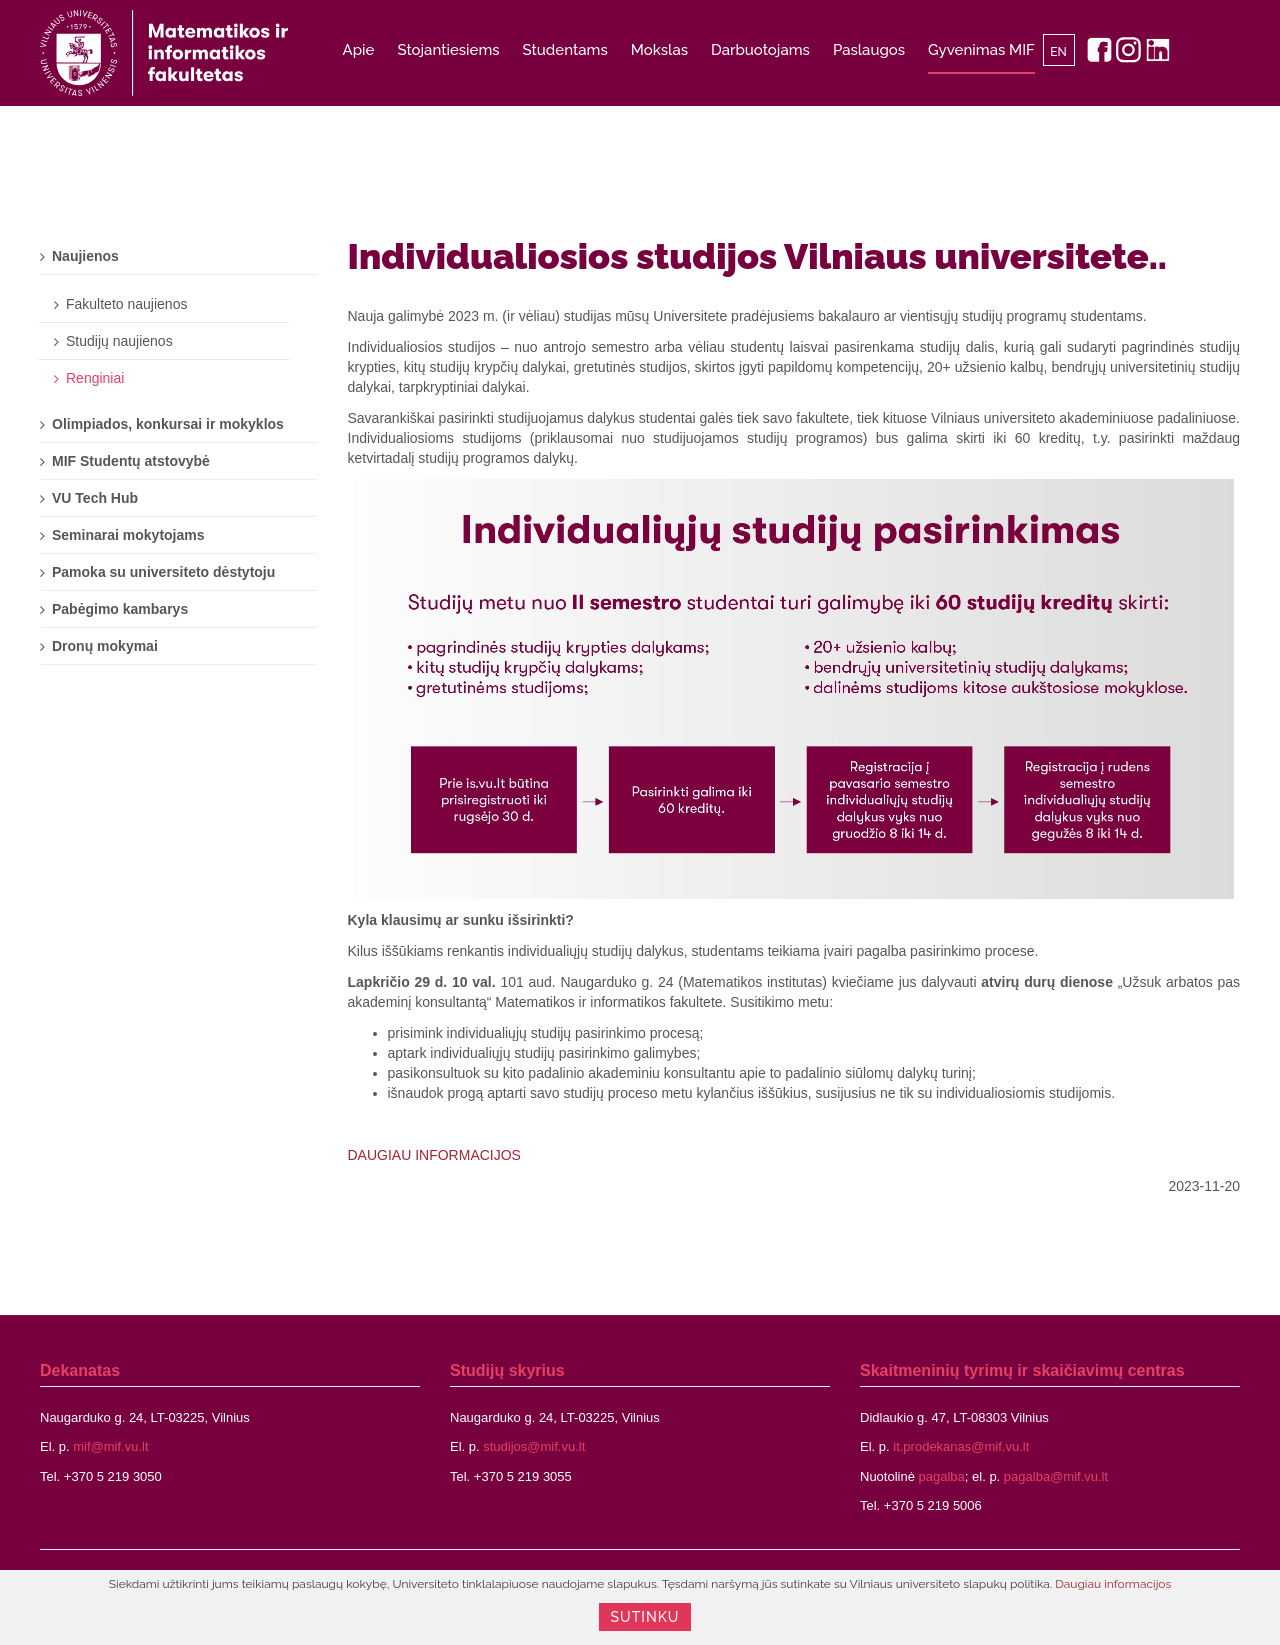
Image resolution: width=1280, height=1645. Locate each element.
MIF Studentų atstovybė (131, 461)
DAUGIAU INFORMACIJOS (434, 1155)
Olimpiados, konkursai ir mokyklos (168, 424)
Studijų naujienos (119, 341)
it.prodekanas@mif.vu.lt (961, 1446)
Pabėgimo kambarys (120, 609)
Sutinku (645, 1617)
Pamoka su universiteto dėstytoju (163, 572)
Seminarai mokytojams (128, 535)
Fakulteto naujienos (126, 304)
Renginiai (95, 378)
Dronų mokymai (105, 646)
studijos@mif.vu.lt (534, 1446)
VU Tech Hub (95, 498)
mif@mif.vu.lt (110, 1446)
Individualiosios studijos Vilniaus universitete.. (758, 256)
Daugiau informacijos (1113, 1584)
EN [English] (1058, 52)
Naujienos (85, 256)
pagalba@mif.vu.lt (1056, 1476)
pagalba (942, 1476)
